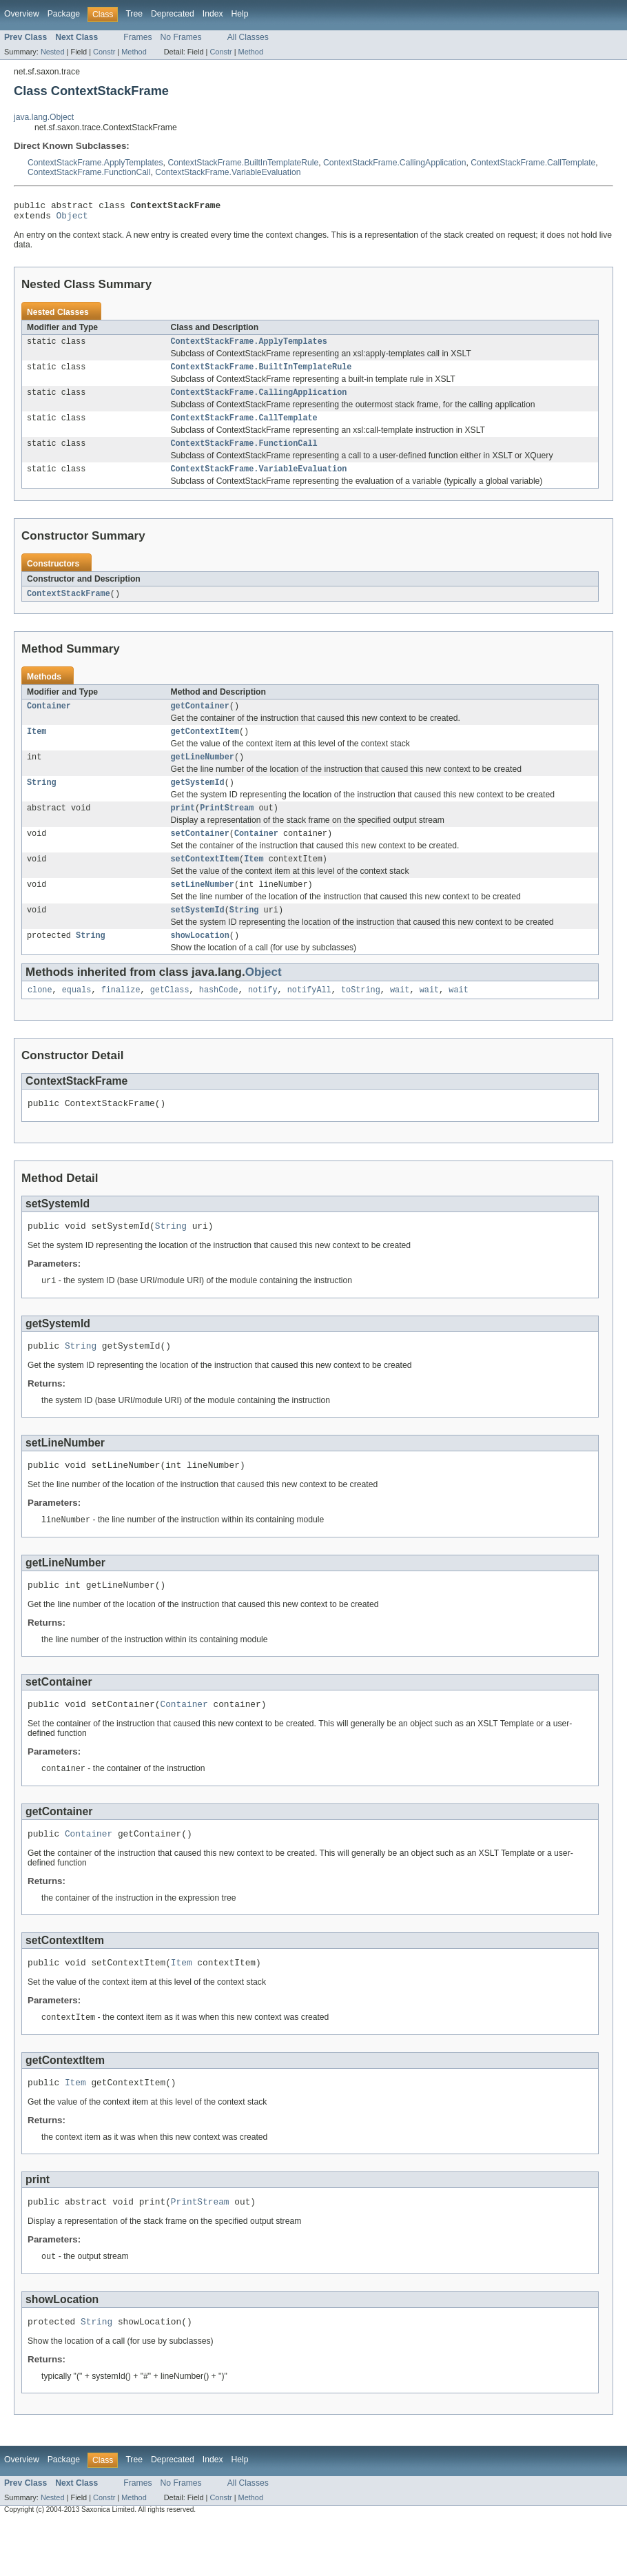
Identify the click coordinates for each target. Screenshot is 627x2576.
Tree (134, 14)
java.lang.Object (44, 117)
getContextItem (205, 747)
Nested (53, 52)
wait (399, 1017)
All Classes (248, 37)
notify (263, 1017)
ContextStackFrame (68, 606)
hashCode (218, 1017)
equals (77, 1017)
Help (240, 14)
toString (360, 1017)
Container (49, 720)
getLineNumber (202, 773)
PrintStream (227, 827)
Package (64, 14)
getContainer (200, 720)
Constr (104, 52)
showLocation (200, 962)
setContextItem (205, 881)
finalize (121, 1017)
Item (36, 747)
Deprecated (172, 14)
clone (40, 1017)
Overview (21, 14)
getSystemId (198, 800)
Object (72, 219)
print (183, 827)
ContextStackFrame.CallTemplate (533, 162)
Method (133, 52)
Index (213, 14)
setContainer (200, 854)
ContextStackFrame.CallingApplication (394, 162)
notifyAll (309, 1017)
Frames (137, 37)
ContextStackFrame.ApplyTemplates (95, 162)
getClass (169, 1017)
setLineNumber (202, 908)
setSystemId (198, 935)
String (41, 800)
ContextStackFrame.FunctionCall (89, 172)
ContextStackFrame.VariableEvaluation (227, 172)
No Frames (181, 37)
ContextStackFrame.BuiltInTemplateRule (242, 162)
